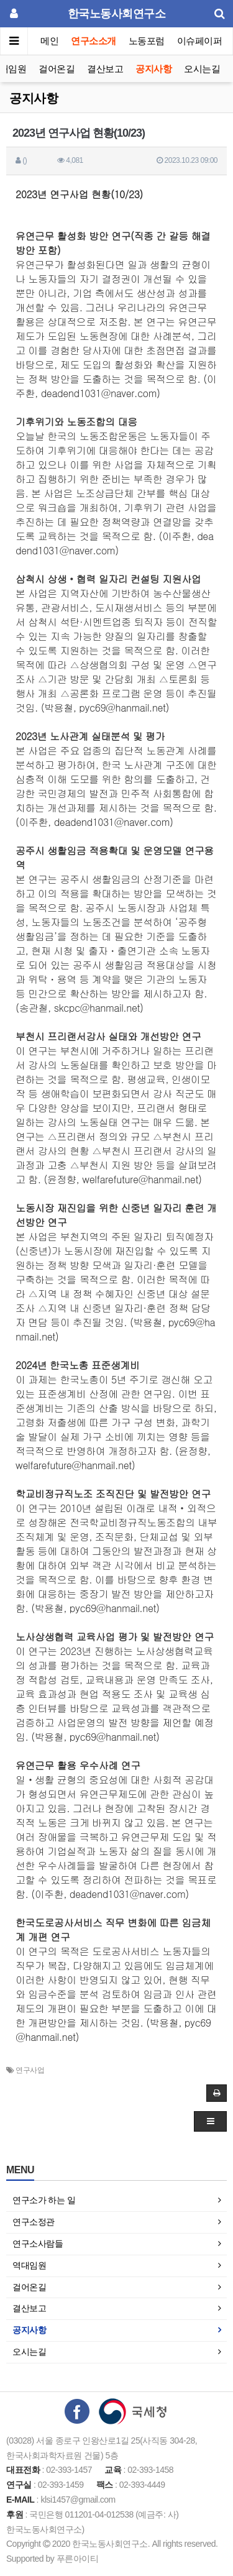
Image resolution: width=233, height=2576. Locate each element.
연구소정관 (33, 2222)
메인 (49, 40)
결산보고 (105, 68)
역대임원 (29, 2265)
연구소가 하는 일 (43, 2200)
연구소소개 (93, 40)
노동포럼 (147, 40)
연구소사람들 (37, 2243)
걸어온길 (57, 68)
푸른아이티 (78, 2559)
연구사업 (30, 2070)
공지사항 (153, 68)
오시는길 (202, 68)
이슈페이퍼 (199, 40)
